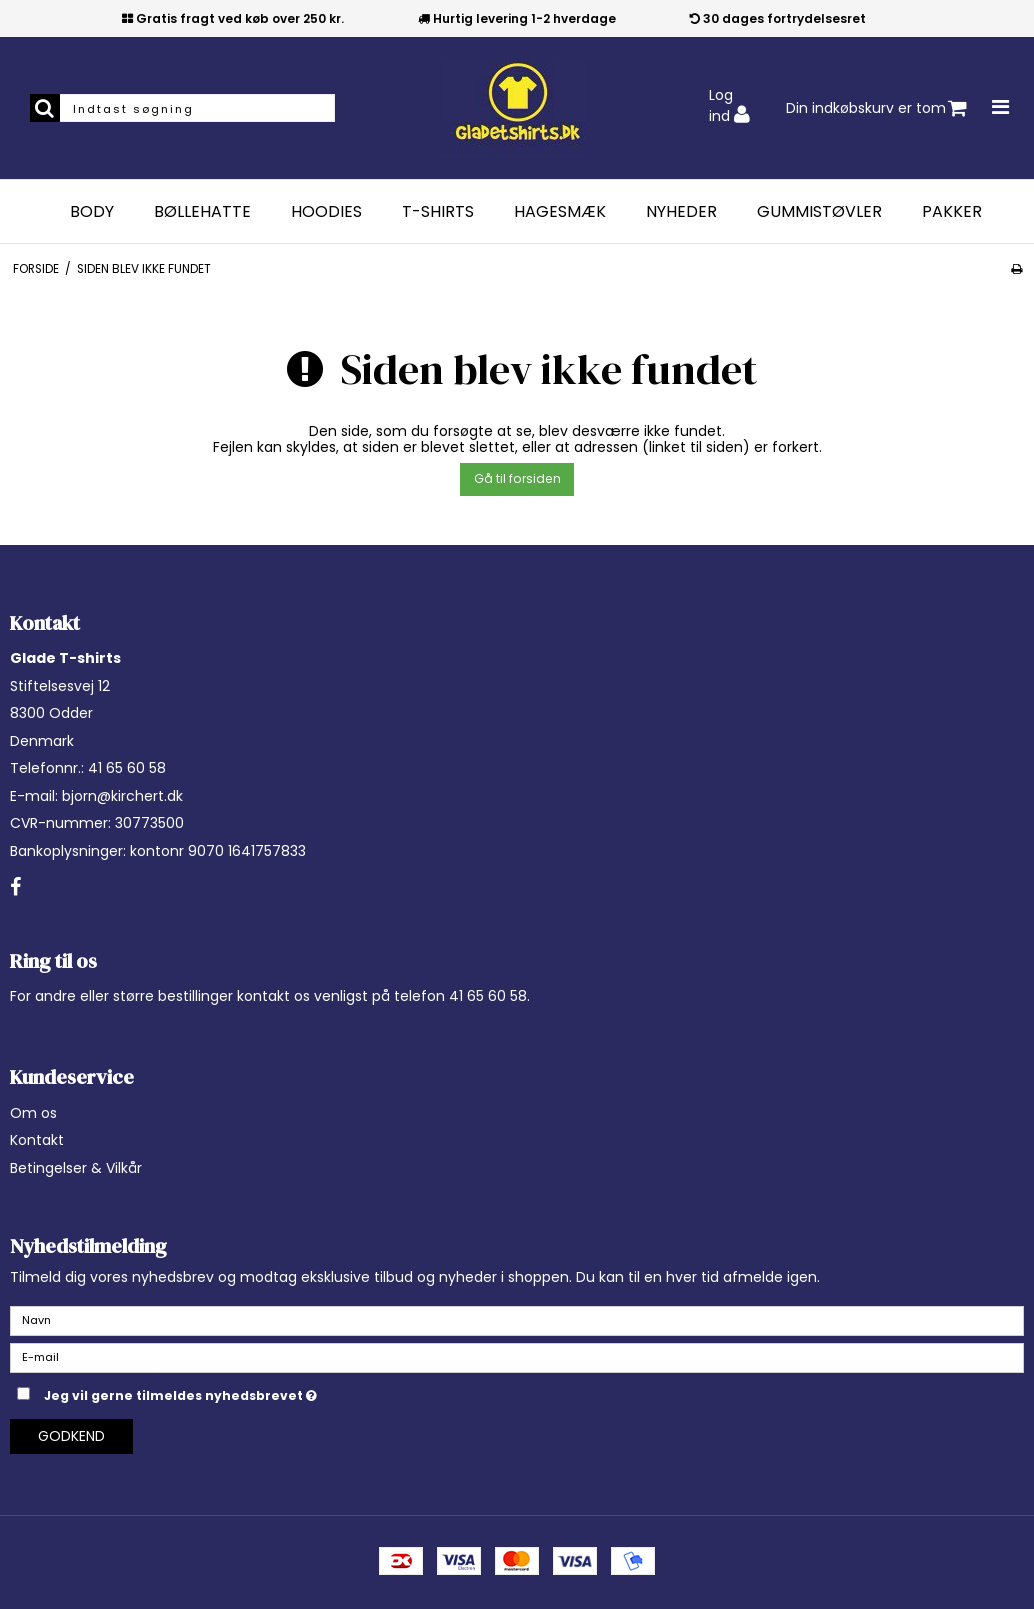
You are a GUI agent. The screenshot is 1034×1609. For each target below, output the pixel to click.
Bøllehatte (202, 212)
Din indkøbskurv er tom (876, 108)
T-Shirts (438, 212)
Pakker (952, 212)
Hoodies (326, 212)
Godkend (71, 1436)
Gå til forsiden (517, 478)
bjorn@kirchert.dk (122, 796)
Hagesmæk (560, 212)
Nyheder (681, 212)
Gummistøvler (819, 212)
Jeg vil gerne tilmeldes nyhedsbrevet (230, 1392)
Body (92, 212)
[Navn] (517, 1320)
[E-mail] (517, 1357)
